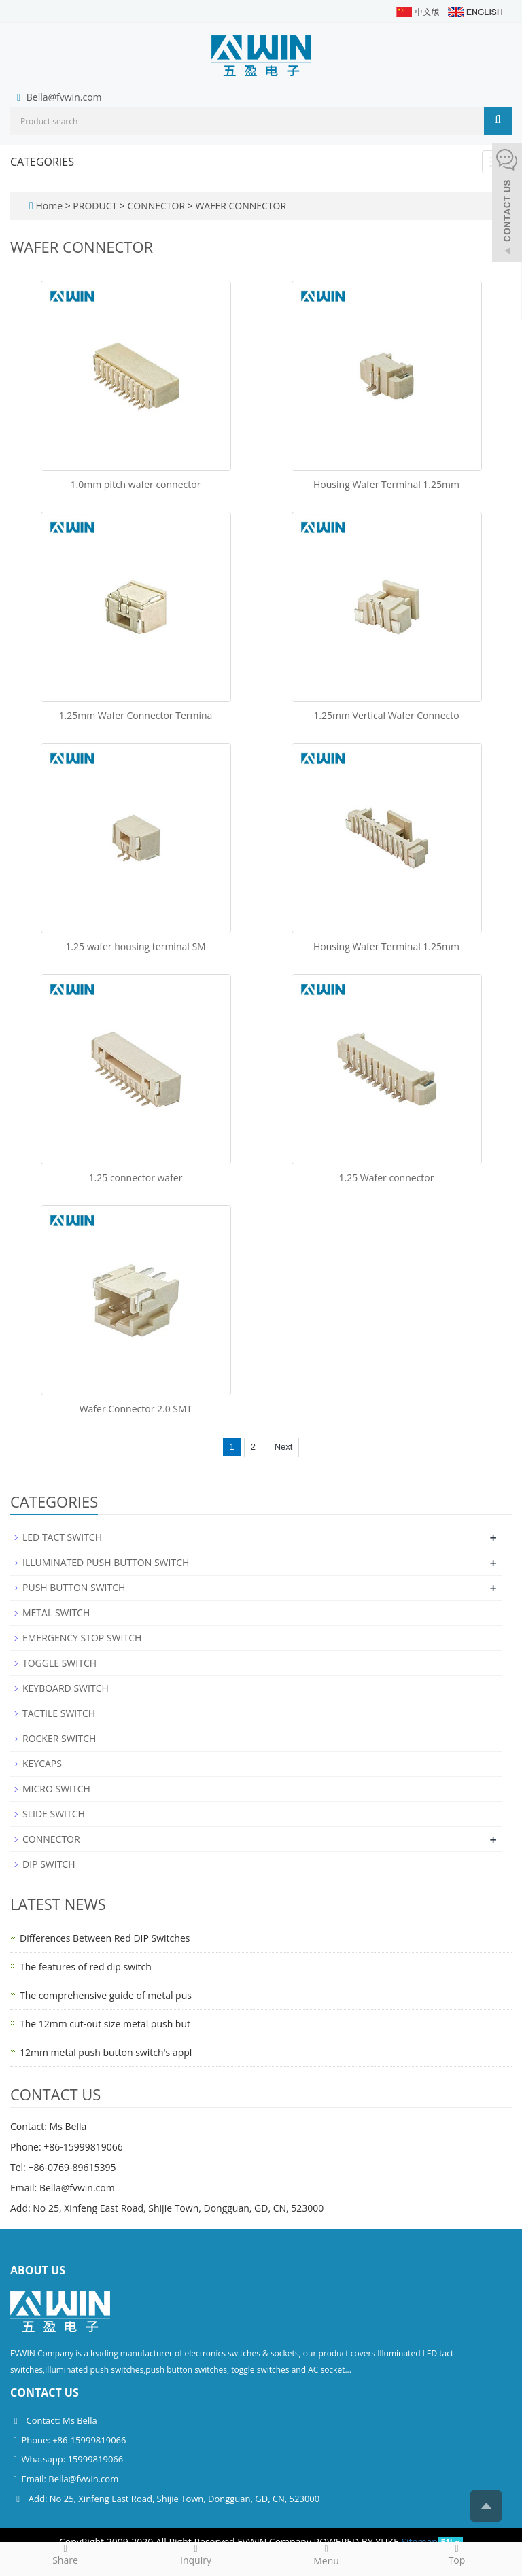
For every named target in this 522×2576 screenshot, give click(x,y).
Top (457, 2554)
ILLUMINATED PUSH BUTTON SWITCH (105, 1562)
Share (65, 2554)
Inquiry (195, 2554)
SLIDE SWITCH (53, 1813)
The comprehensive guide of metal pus (106, 1995)
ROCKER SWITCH (59, 1738)
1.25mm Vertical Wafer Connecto (386, 715)
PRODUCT (96, 205)
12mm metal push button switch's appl (106, 2052)
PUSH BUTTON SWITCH (73, 1587)
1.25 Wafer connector (386, 1177)
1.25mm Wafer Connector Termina (136, 715)
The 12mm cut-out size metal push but (105, 2023)
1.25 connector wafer (136, 1177)
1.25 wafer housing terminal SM (135, 946)
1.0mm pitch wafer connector (136, 484)
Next (284, 1447)
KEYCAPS (42, 1763)
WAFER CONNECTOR (239, 205)
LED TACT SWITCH (62, 1537)
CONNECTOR (156, 205)
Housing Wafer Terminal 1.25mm (386, 484)
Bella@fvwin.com (64, 96)
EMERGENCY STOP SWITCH (81, 1637)
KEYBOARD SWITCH (65, 1688)
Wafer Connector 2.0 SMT (136, 1408)
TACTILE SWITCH (58, 1713)
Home (49, 205)
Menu (326, 2555)
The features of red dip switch (86, 1966)
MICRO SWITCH (56, 1788)
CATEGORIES (42, 161)
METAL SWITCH (56, 1612)
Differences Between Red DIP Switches (105, 1938)
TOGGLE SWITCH (59, 1662)
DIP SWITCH (48, 1864)
